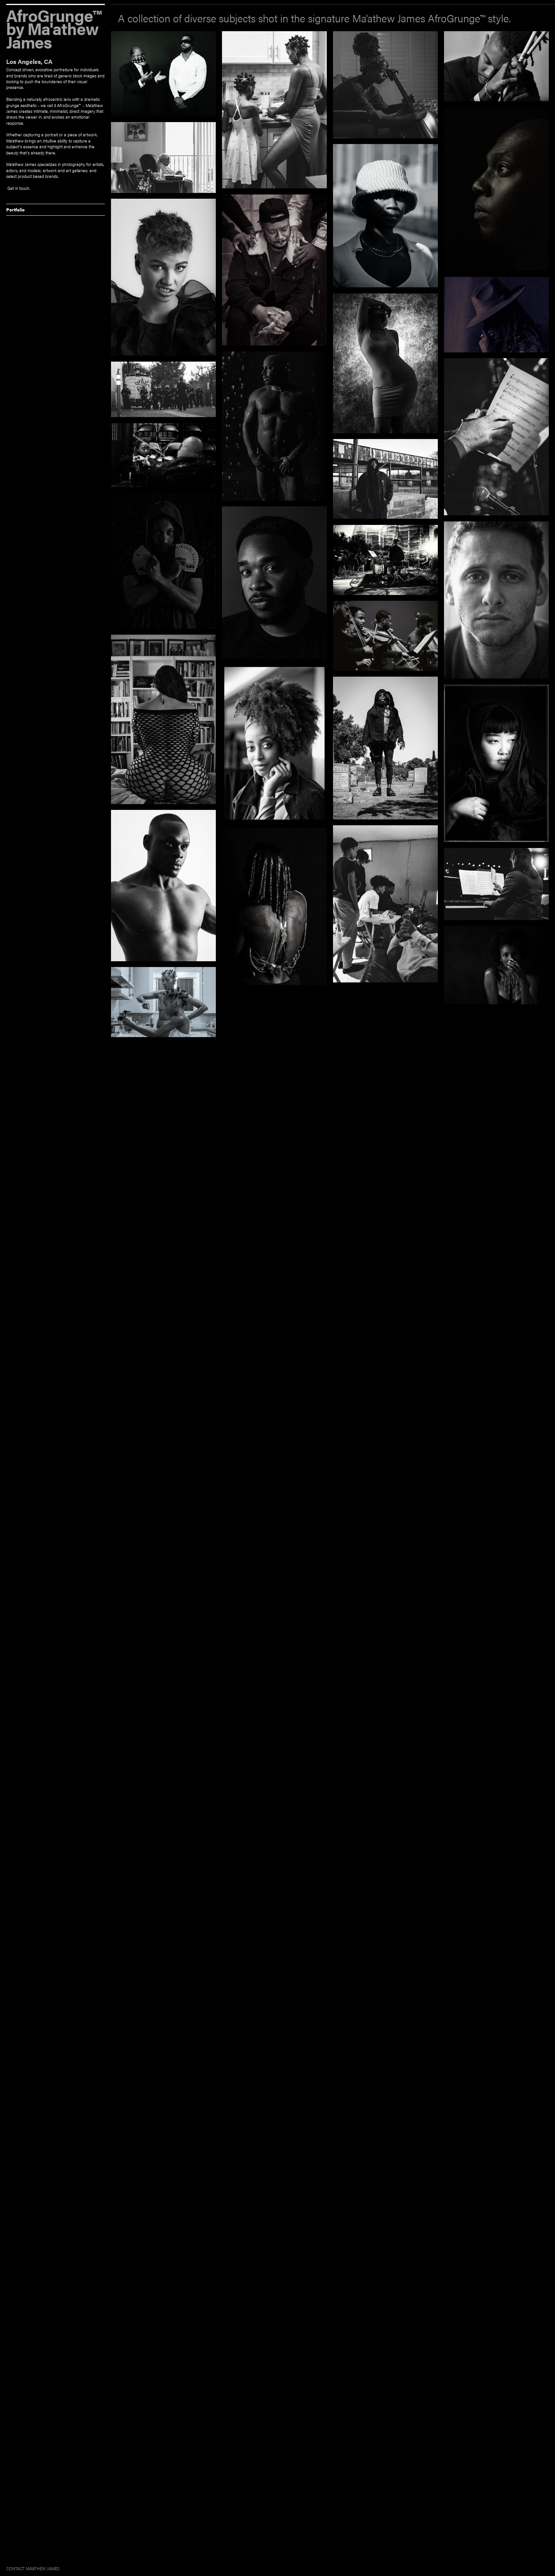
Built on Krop (538, 2568)
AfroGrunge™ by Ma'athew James (53, 26)
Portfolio (15, 209)
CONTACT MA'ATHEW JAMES (33, 2568)
